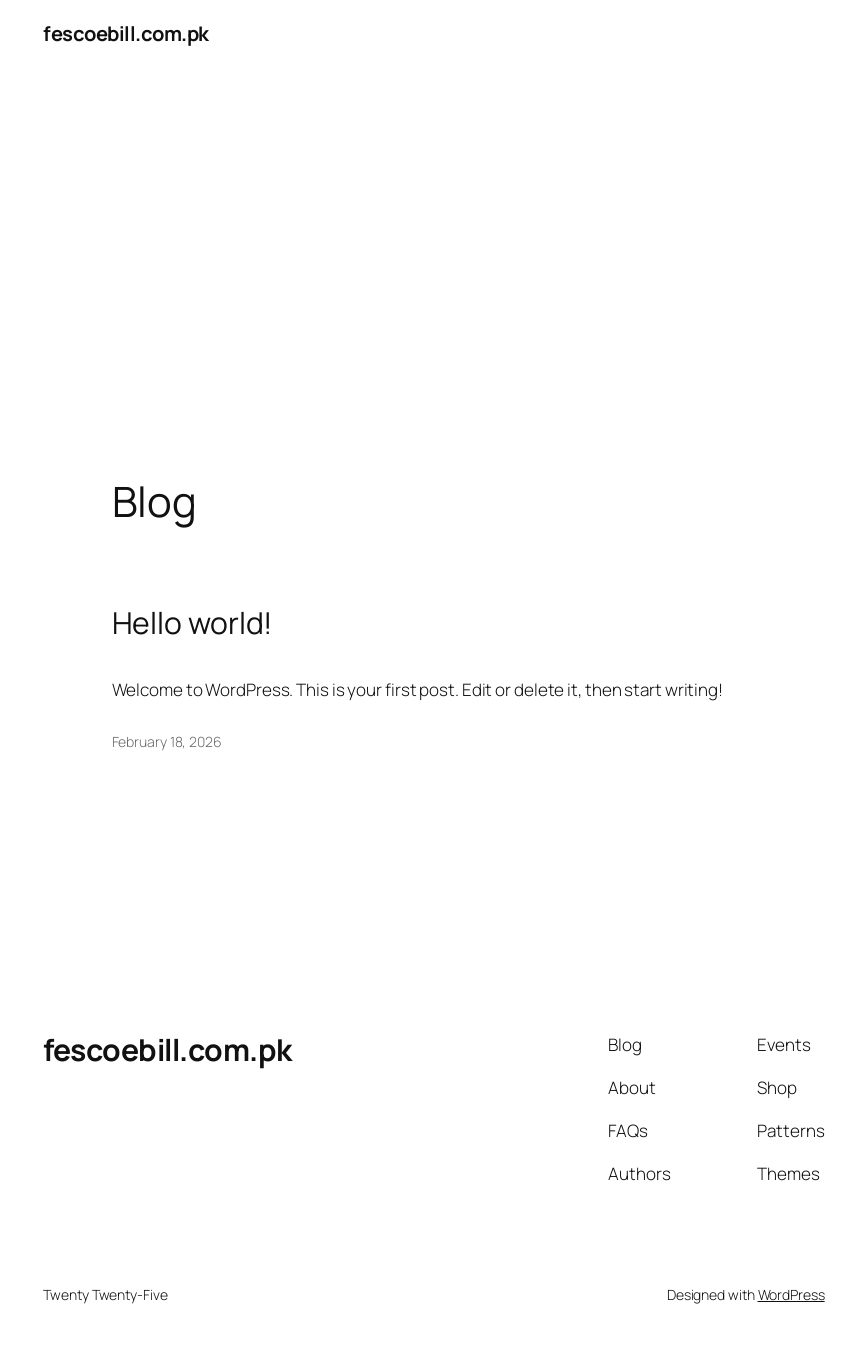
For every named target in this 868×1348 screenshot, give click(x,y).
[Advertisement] (434, 278)
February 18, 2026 (167, 741)
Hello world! (192, 623)
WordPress (791, 1294)
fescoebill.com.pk (126, 33)
